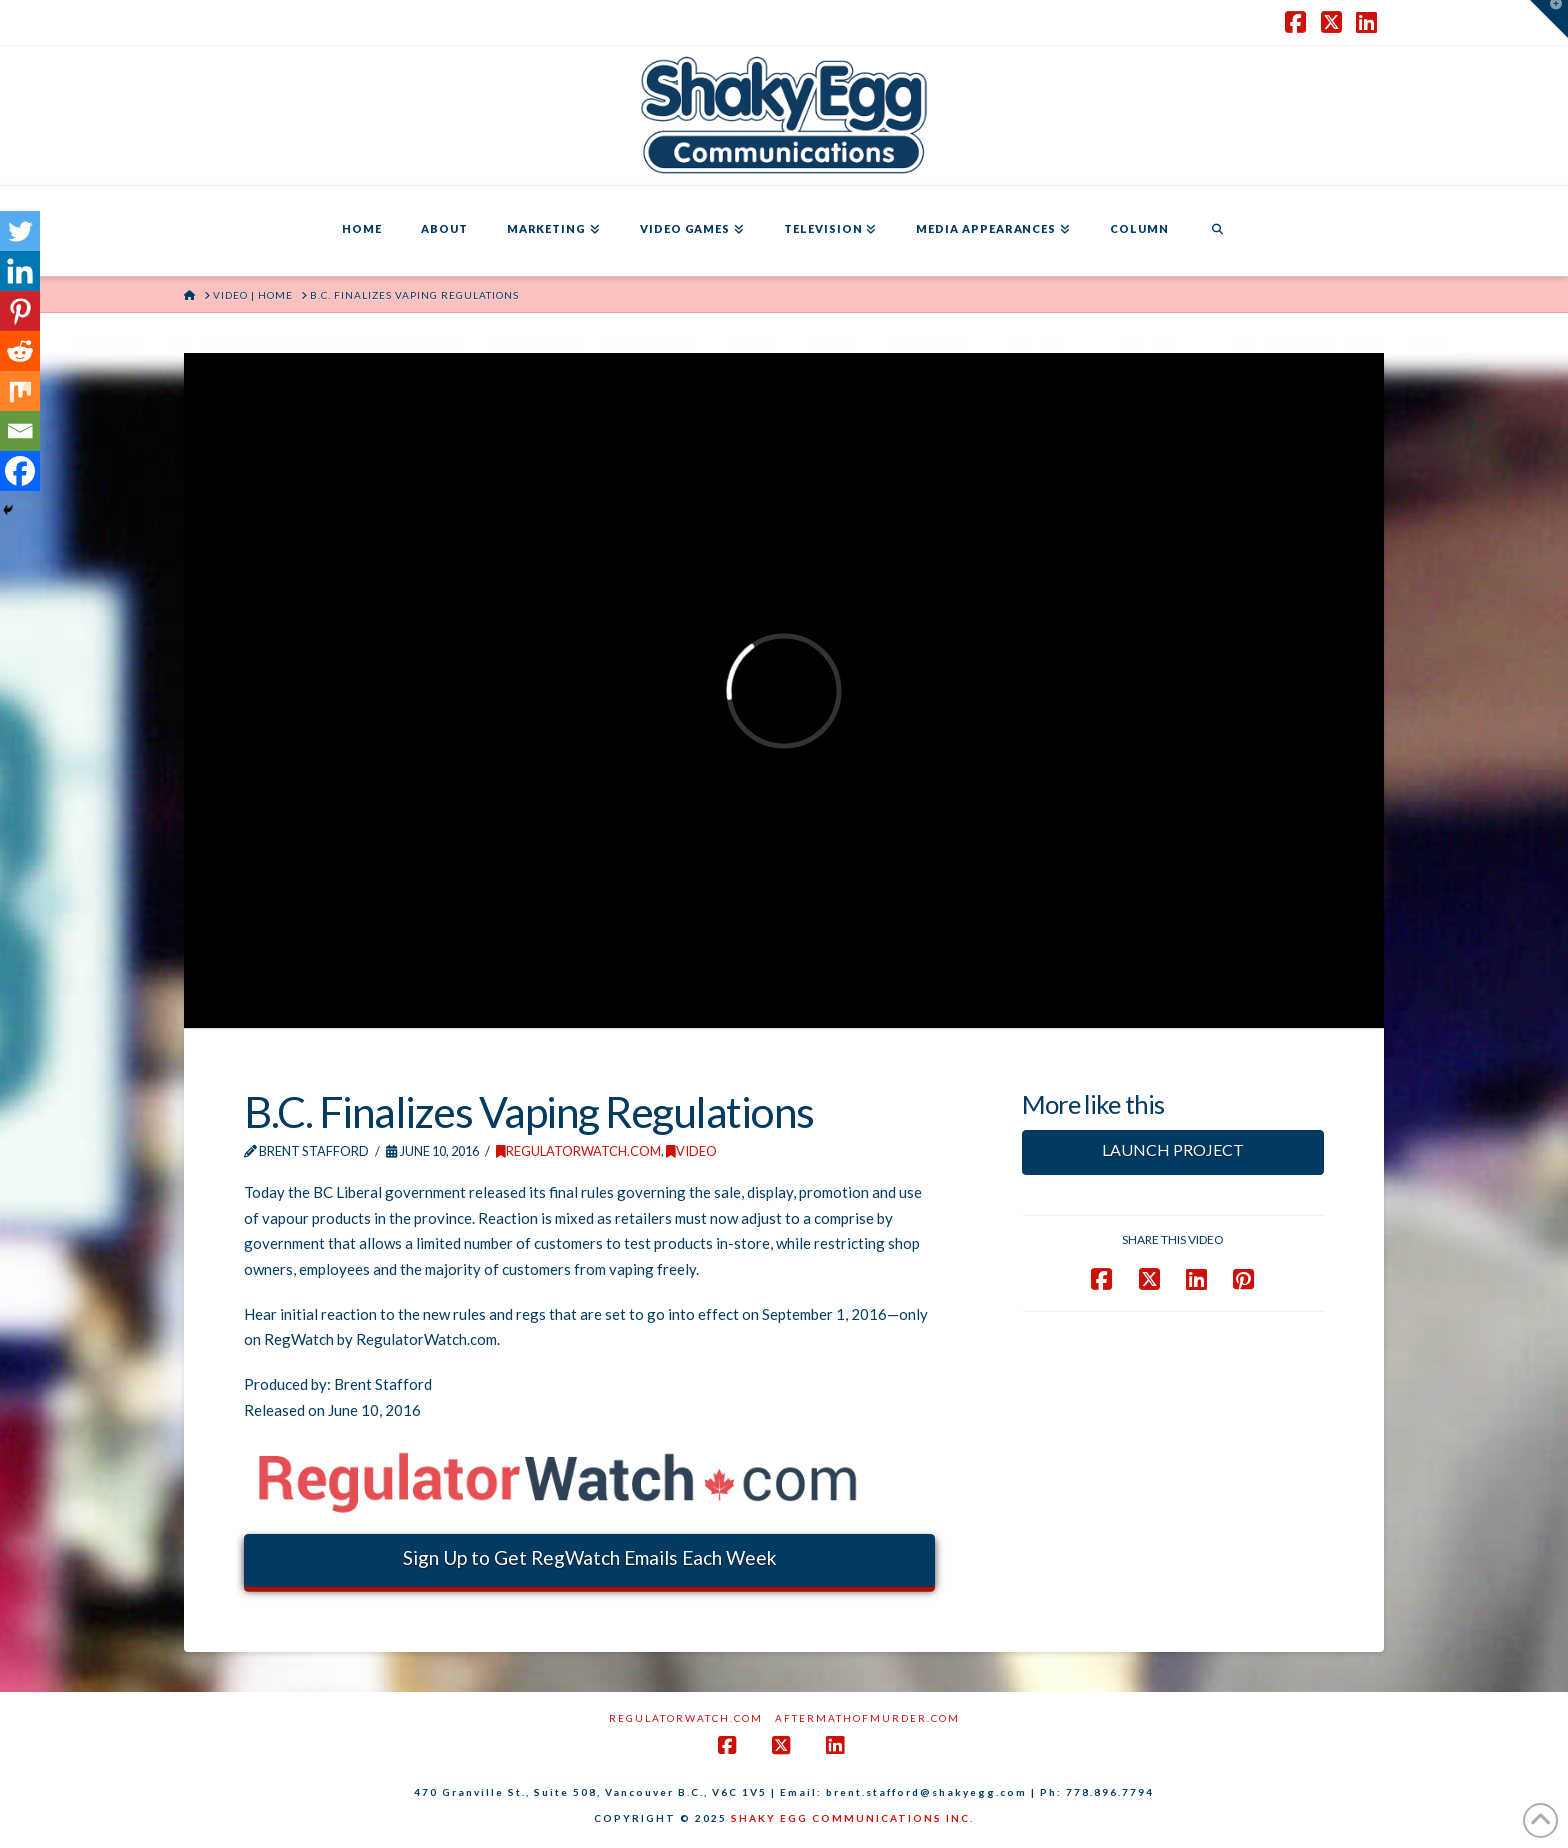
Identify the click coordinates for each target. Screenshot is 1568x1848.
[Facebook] (20, 471)
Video (691, 1151)
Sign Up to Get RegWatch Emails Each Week (590, 1557)
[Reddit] (20, 351)
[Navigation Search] (1217, 231)
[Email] (20, 431)
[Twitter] (20, 231)
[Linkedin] (20, 271)
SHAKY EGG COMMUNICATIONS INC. (852, 1818)
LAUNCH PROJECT (1173, 1149)
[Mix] (20, 391)
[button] (1549, 19)
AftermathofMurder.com (867, 1718)
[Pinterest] (20, 311)
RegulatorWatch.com (578, 1151)
